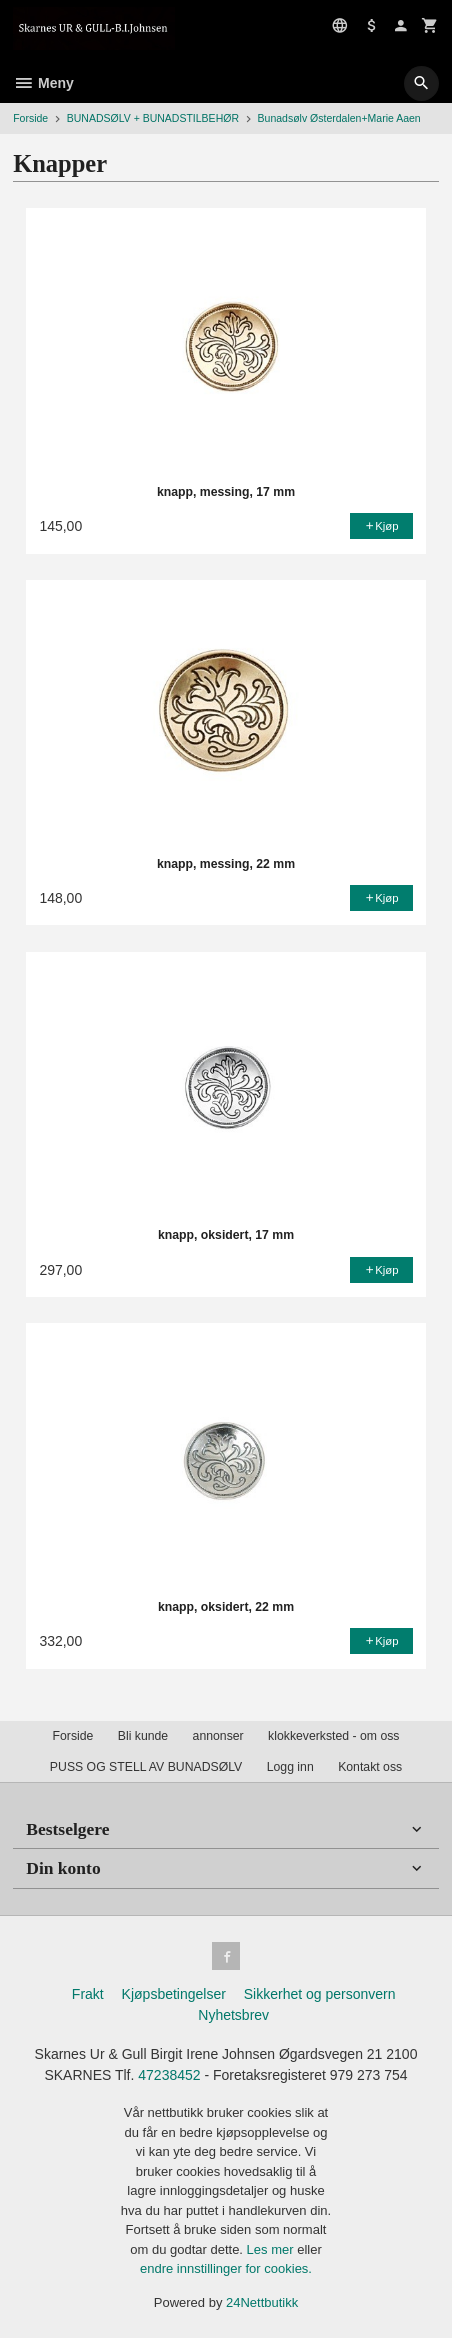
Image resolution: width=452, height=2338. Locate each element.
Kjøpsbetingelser (174, 1994)
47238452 (169, 2075)
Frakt (88, 1994)
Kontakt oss (370, 1767)
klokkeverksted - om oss (333, 1736)
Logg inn (290, 1767)
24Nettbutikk (262, 2302)
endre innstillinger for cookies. (226, 2268)
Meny (43, 83)
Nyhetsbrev (233, 2015)
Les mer (272, 2249)
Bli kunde (143, 1736)
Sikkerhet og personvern (320, 1994)
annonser (218, 1736)
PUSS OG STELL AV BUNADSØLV (146, 1767)
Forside (30, 118)
